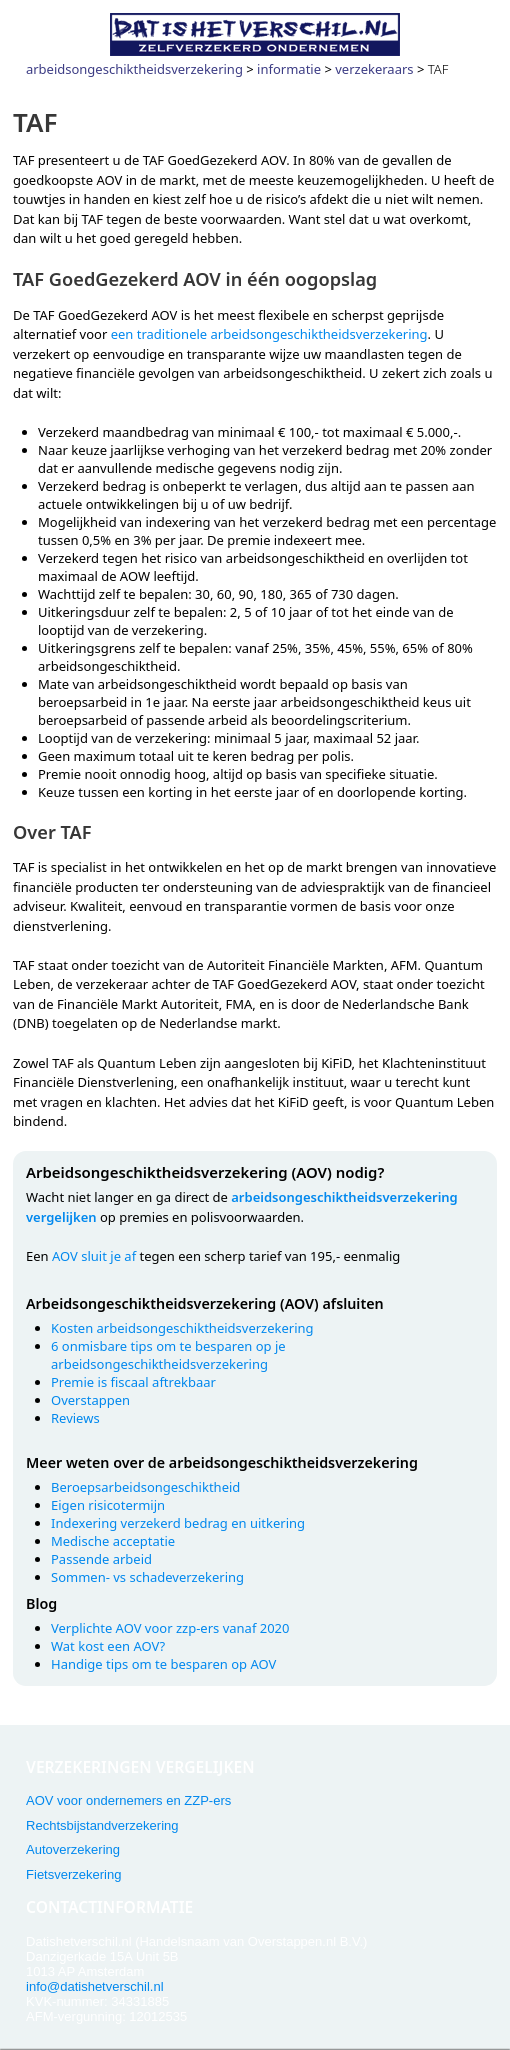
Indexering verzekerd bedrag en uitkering (178, 1523)
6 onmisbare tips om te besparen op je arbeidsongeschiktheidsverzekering (168, 1355)
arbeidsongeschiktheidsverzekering (134, 69)
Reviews (75, 1418)
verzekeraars (374, 69)
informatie (289, 69)
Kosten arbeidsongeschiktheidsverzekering (182, 1328)
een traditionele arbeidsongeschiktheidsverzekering (269, 334)
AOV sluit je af (94, 1256)
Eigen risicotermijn (108, 1505)
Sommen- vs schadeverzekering (147, 1577)
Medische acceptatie (113, 1541)
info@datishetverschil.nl (94, 1986)
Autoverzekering (73, 1849)
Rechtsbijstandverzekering (102, 1825)
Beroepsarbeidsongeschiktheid (145, 1487)
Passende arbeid (101, 1559)
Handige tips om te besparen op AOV (163, 1664)
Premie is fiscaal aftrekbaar (133, 1382)
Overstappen (90, 1400)
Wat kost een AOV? (108, 1646)
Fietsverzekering (73, 1874)
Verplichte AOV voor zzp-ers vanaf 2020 (170, 1628)
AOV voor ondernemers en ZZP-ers (128, 1800)
